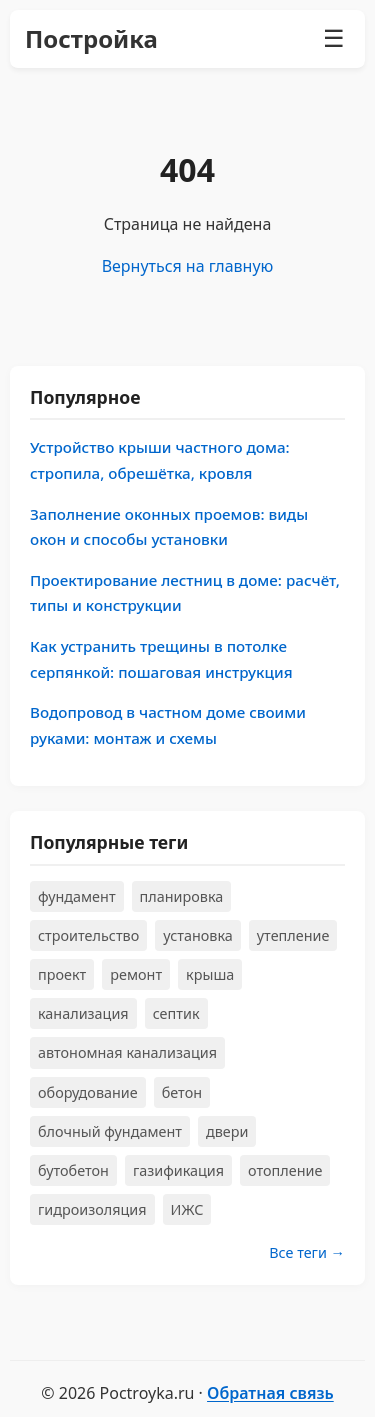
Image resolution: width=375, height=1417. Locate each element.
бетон (182, 1092)
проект (62, 974)
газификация (178, 1170)
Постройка (91, 38)
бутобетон (73, 1170)
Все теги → (307, 1252)
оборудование (88, 1092)
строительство (88, 935)
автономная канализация (127, 1052)
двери (227, 1131)
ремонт (136, 974)
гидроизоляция (92, 1209)
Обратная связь (270, 1393)
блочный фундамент (110, 1131)
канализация (83, 1013)
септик (176, 1013)
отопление (285, 1170)
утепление (293, 935)
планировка (182, 896)
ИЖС (187, 1209)
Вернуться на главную (188, 266)
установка (198, 935)
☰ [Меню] (334, 38)
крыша (210, 974)
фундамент (77, 896)
